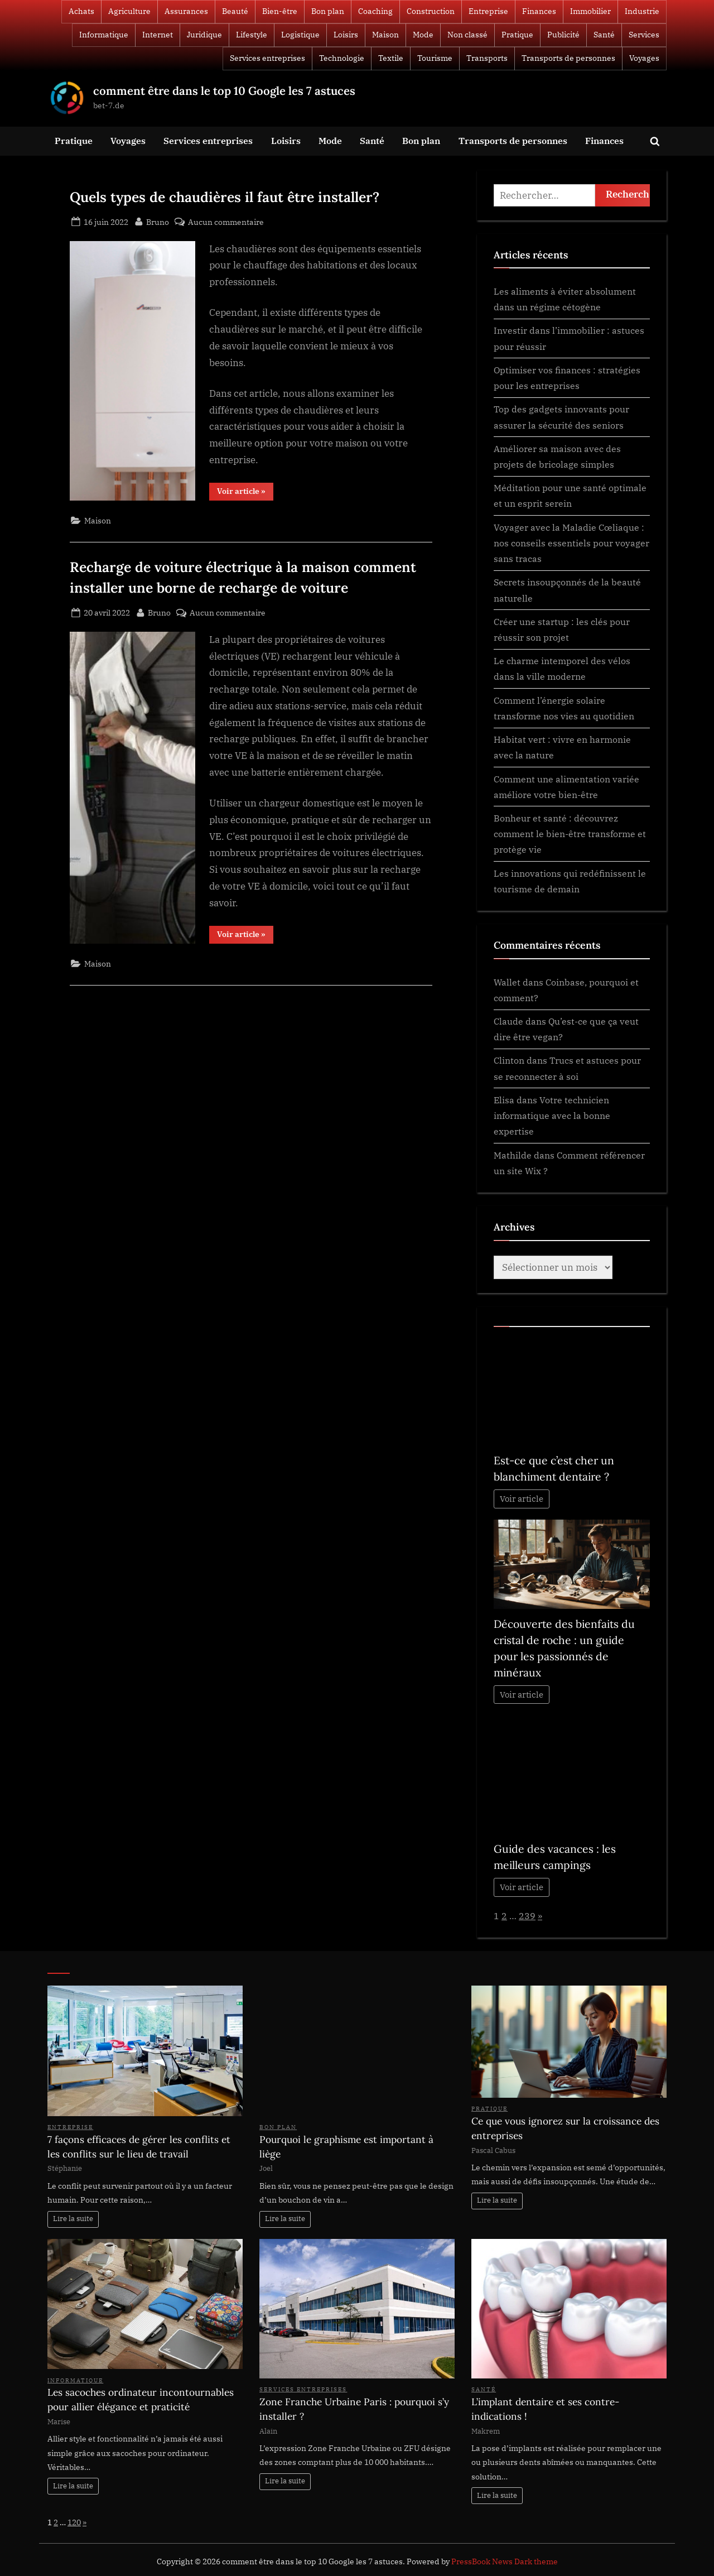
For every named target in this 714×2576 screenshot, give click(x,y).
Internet (157, 35)
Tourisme (434, 58)
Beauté (235, 11)
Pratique (517, 35)
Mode (423, 35)
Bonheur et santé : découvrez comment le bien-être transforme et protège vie (570, 834)
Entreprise (488, 11)
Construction (431, 11)
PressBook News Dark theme (504, 2561)
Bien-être (279, 11)
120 (74, 2522)
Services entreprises (267, 58)
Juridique (204, 35)
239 (527, 1915)
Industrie (642, 11)
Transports (487, 58)
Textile (390, 58)
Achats (81, 11)
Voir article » (245, 493)
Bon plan (327, 11)
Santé (604, 35)
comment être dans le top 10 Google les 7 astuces (224, 90)
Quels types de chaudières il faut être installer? (224, 197)
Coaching (375, 11)
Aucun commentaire (226, 222)
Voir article (521, 1498)
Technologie (341, 58)
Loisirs (346, 35)
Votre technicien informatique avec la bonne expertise (552, 1115)
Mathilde (513, 1155)
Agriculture (129, 11)
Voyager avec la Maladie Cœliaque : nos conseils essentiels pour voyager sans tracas (571, 543)
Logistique (300, 35)
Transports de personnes (568, 58)
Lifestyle (251, 35)
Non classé (467, 35)
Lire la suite (73, 2218)
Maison (385, 35)
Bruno (157, 221)
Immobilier (590, 11)
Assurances (186, 11)
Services (644, 35)
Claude (508, 1021)
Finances (539, 11)
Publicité (563, 35)
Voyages (644, 58)
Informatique (103, 35)
